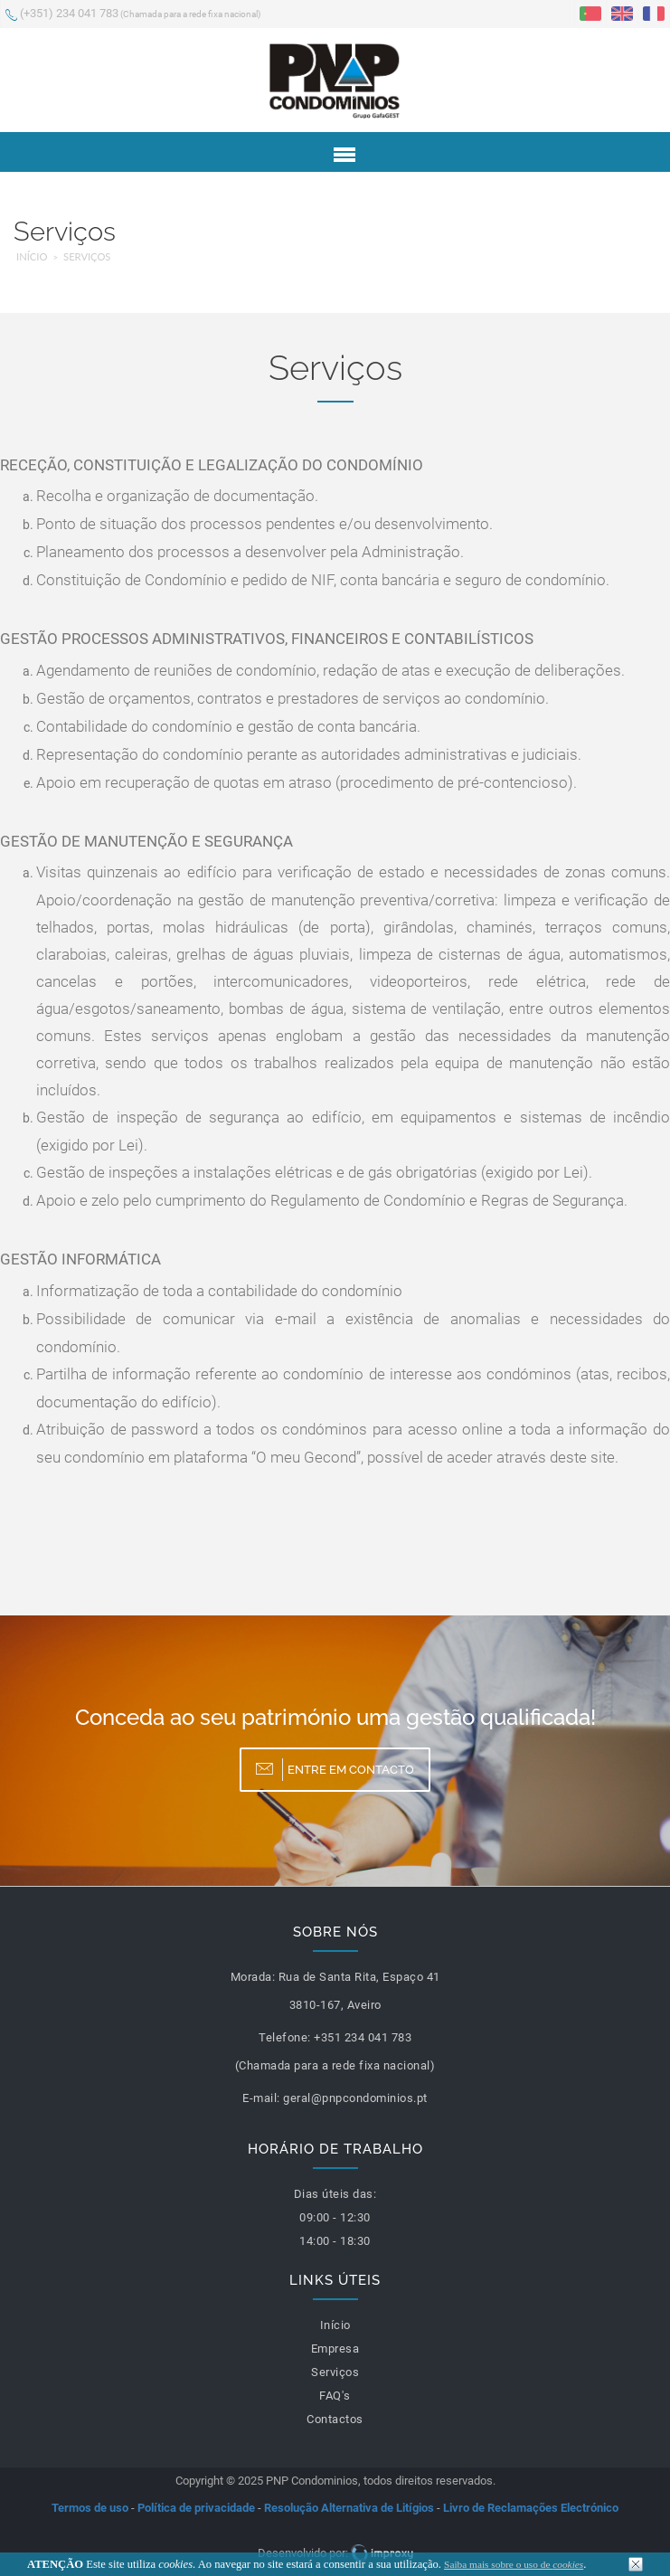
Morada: (253, 1977)
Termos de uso (90, 2507)
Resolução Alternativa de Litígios (349, 2507)
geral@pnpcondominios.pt (355, 2098)
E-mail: (261, 2098)
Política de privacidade (196, 2507)
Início (31, 256)
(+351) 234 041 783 (132, 15)
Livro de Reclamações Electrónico (530, 2507)
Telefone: (285, 2037)
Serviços (86, 256)
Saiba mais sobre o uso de (513, 2564)
